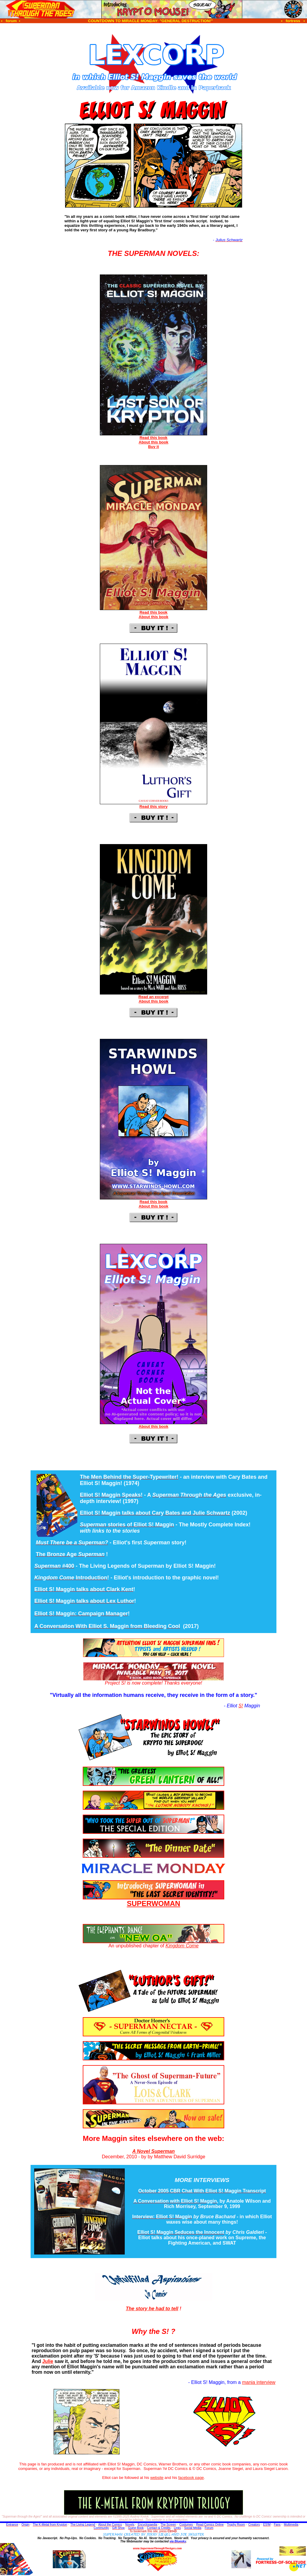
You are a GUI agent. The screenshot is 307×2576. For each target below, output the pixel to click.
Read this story (153, 806)
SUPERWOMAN (153, 1903)
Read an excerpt (153, 997)
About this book (153, 442)
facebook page (191, 2477)
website (156, 2477)
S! (240, 1705)
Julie (47, 2361)
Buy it (153, 446)
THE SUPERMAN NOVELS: (153, 253)
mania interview (258, 2382)
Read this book (153, 437)
